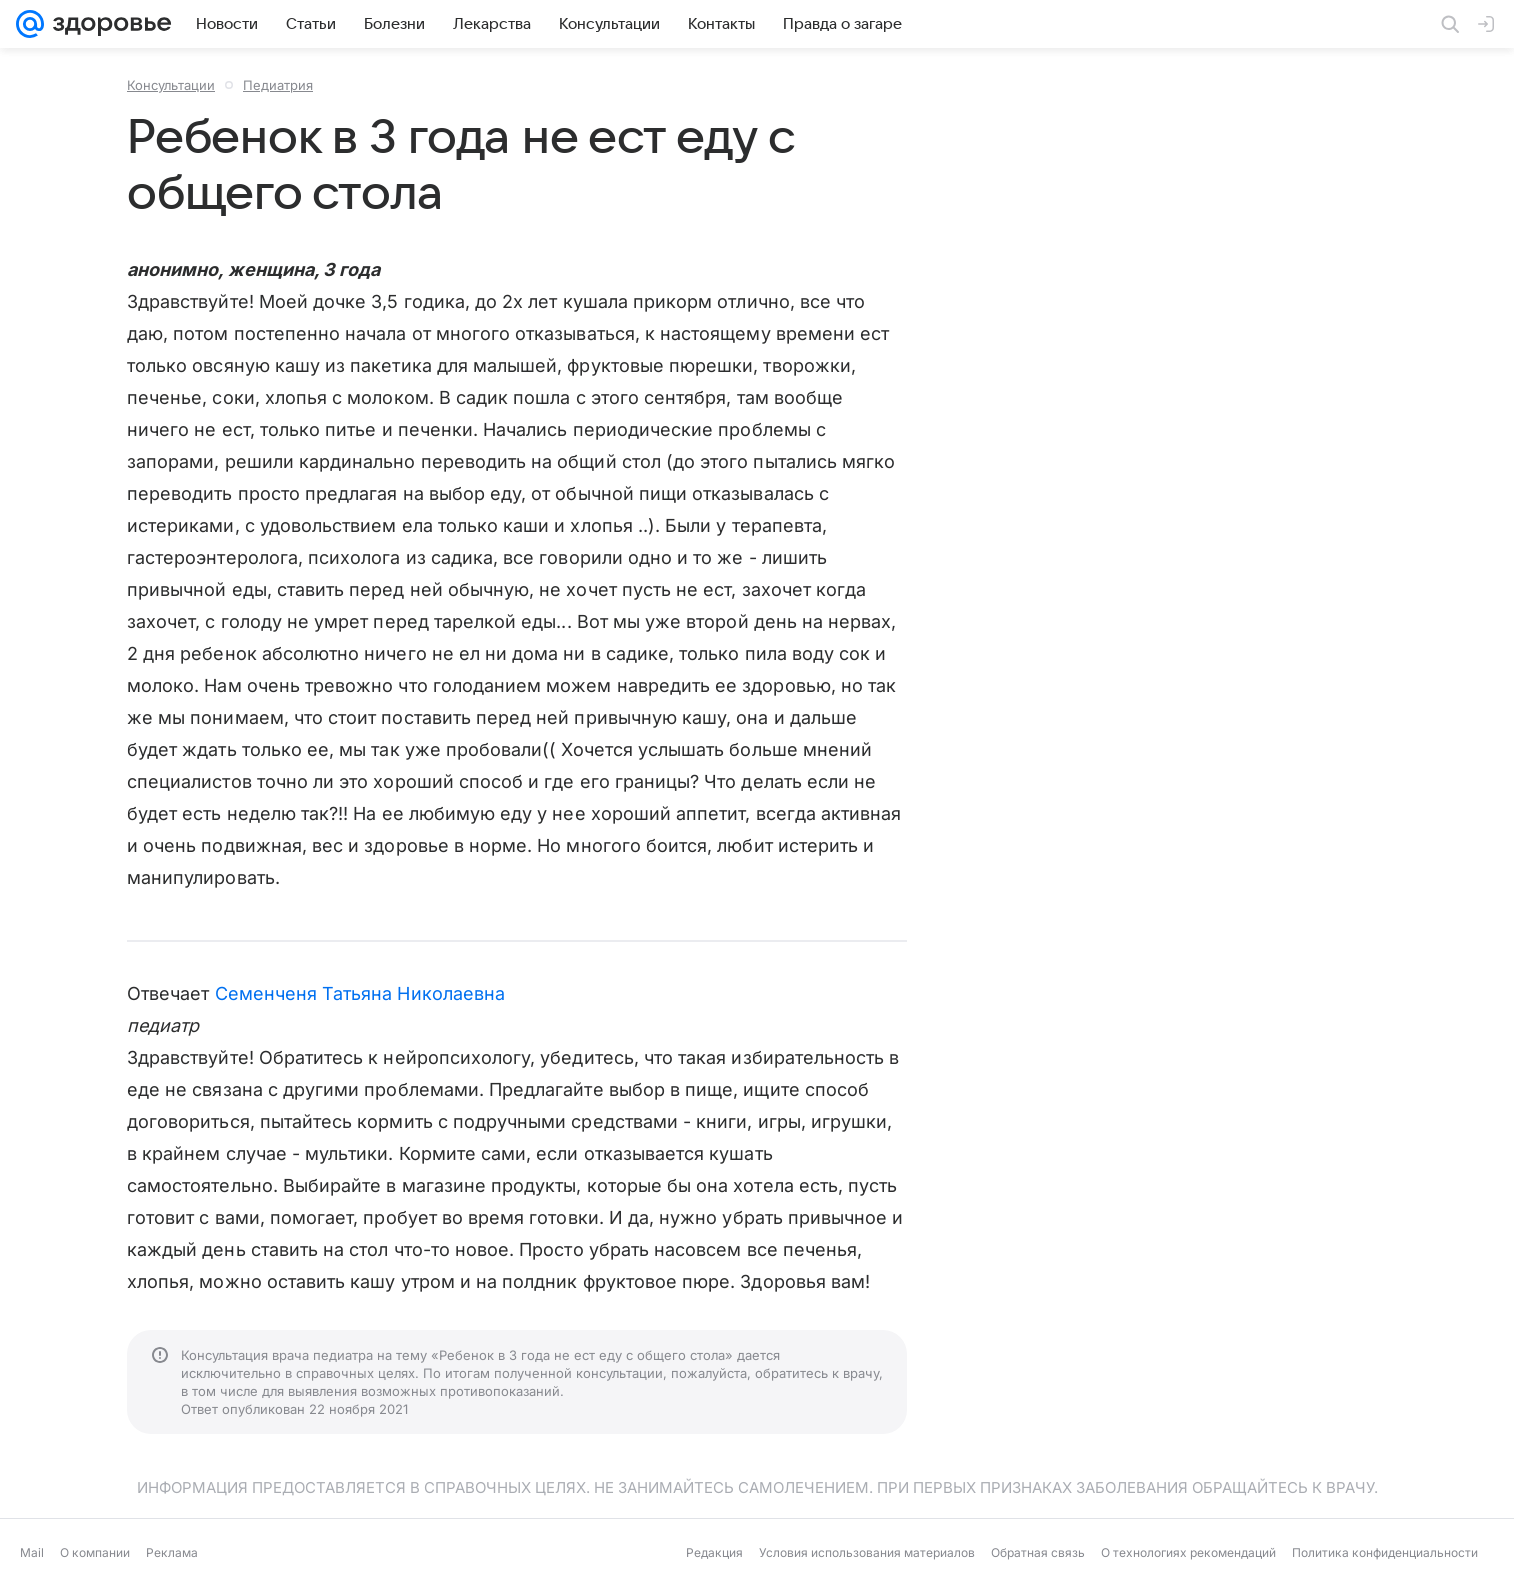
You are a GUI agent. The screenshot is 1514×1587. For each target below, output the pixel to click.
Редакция (714, 1552)
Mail (32, 1552)
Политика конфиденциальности (1385, 1552)
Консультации (171, 85)
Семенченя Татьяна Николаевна (360, 993)
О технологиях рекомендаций (1188, 1552)
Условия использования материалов (867, 1552)
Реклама (172, 1552)
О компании (95, 1552)
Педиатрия (278, 85)
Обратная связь (1038, 1552)
